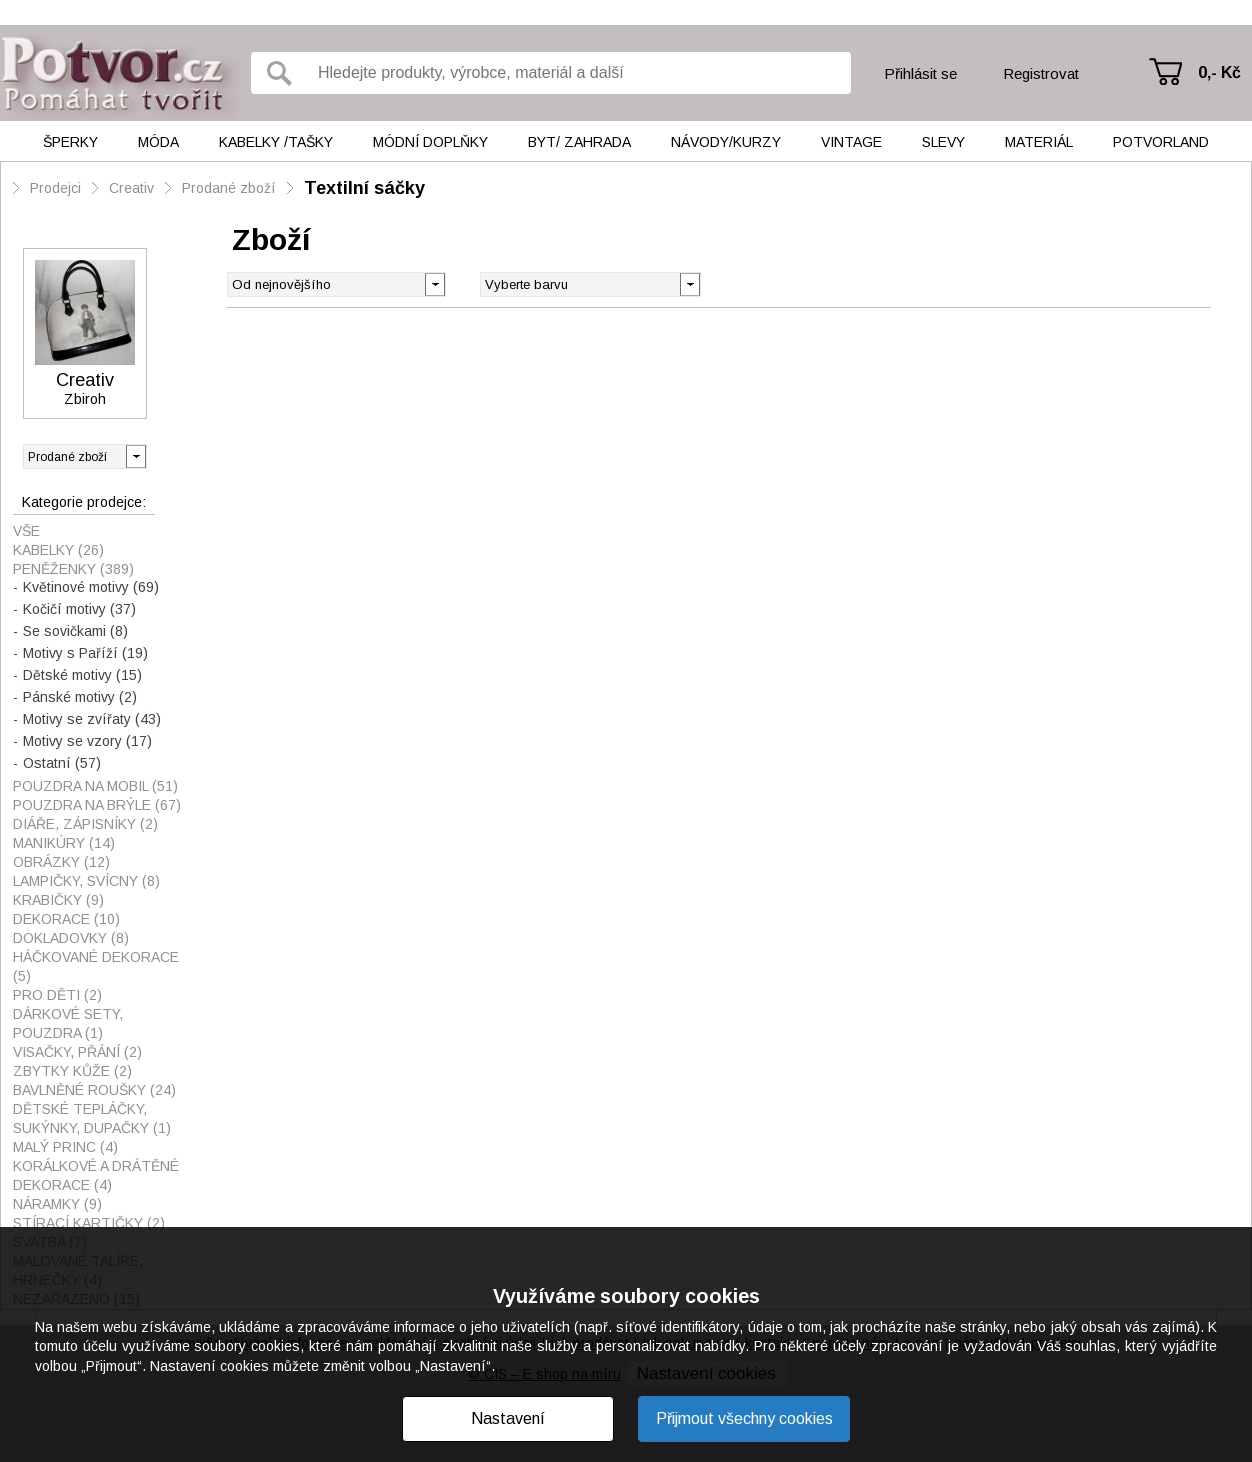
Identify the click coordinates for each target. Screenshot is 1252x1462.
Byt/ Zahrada (579, 142)
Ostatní (62, 763)
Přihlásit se (920, 73)
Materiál (1039, 142)
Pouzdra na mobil (95, 786)
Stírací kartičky (89, 1223)
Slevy (943, 142)
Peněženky (73, 569)
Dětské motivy (82, 675)
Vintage (851, 142)
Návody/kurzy (726, 142)
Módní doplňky (430, 142)
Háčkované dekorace (96, 966)
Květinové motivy (91, 587)
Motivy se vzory (87, 741)
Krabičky (58, 900)
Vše (26, 531)
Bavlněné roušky (94, 1090)
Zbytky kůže (72, 1071)
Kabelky (58, 550)
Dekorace (66, 919)
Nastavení (508, 1418)
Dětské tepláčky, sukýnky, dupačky (92, 1118)
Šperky (70, 142)
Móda (158, 142)
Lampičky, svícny (86, 881)
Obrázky (61, 862)
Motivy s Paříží (85, 653)
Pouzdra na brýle (97, 805)
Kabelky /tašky (276, 142)
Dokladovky (71, 938)
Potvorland (1161, 142)
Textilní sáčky (364, 188)
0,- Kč (1219, 72)
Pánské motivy (80, 697)
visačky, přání (77, 1052)
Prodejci (55, 188)
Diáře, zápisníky (85, 824)
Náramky (57, 1204)
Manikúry (64, 843)
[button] (689, 283)
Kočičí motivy (79, 609)
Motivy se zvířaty (92, 719)
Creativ (131, 188)
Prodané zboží (229, 188)
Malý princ (65, 1147)
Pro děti (57, 995)
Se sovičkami (75, 631)
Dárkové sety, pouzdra (68, 1023)
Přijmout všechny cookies (744, 1418)
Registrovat (1041, 73)
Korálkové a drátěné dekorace (96, 1175)
